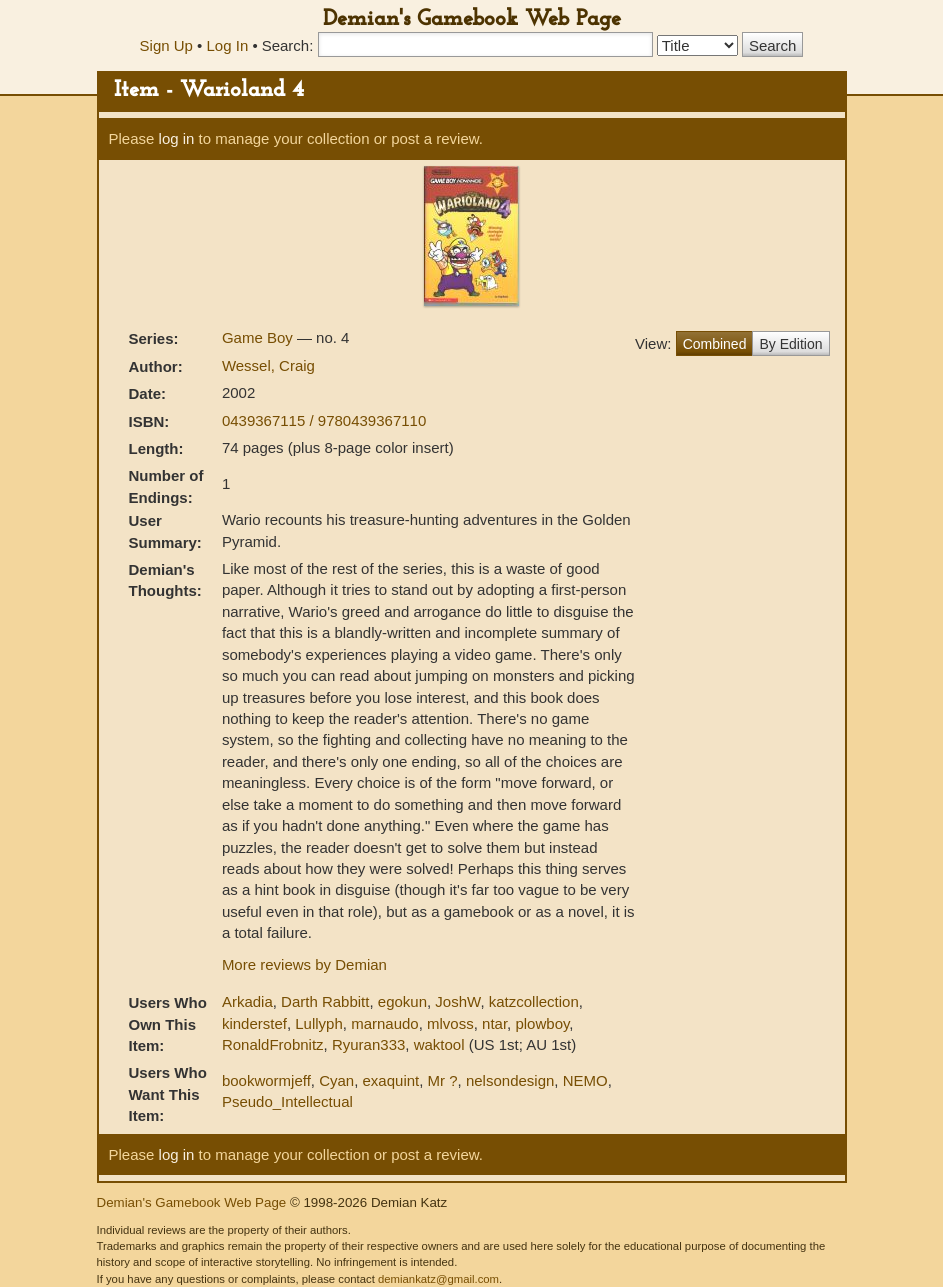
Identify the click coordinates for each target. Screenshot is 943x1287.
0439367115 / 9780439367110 (324, 420)
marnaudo (385, 1023)
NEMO (585, 1080)
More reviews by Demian (304, 964)
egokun (402, 1001)
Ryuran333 (368, 1044)
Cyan (336, 1080)
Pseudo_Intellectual (287, 1101)
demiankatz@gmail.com (438, 1279)
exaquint (391, 1080)
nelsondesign (510, 1080)
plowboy (542, 1023)
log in (177, 138)
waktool (439, 1044)
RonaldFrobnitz (273, 1044)
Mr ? (443, 1080)
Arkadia (247, 1001)
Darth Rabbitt (325, 1001)
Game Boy (259, 337)
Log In (228, 45)
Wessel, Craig (268, 365)
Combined (715, 344)
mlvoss (450, 1023)
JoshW (457, 1001)
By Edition (790, 344)
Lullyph (319, 1023)
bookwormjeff (266, 1080)
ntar (494, 1023)
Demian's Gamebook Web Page (472, 19)
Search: (288, 45)
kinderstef (254, 1023)
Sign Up (166, 45)
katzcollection (534, 1001)
